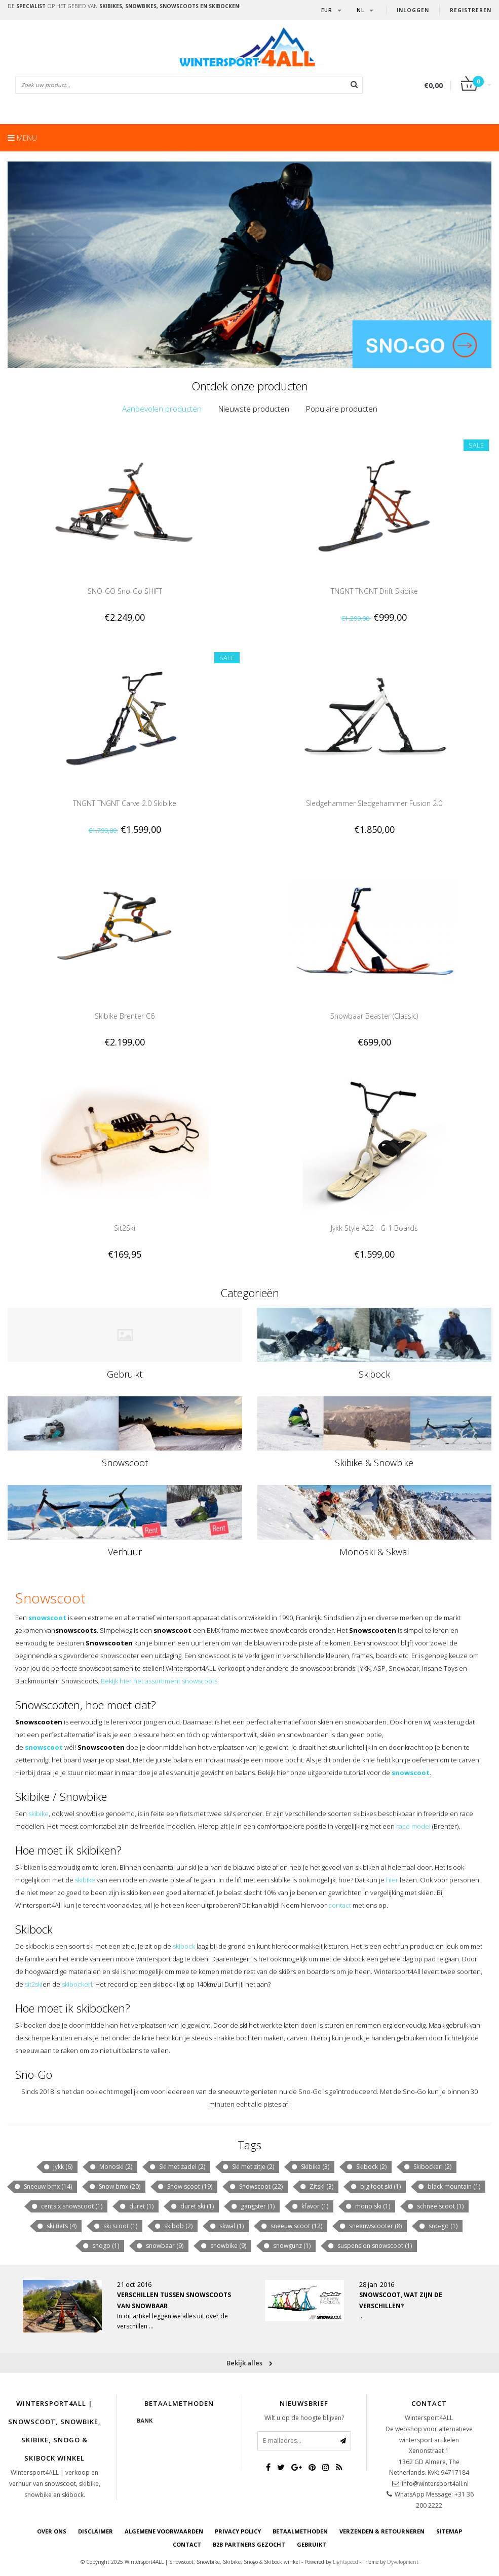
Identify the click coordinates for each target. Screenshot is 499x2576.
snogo (100, 2246)
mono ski (367, 2206)
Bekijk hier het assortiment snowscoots (159, 1680)
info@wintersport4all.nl (435, 2483)
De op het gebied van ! (124, 6)
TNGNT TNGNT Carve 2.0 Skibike (124, 803)
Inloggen (413, 10)
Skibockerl (427, 2167)
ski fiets (56, 2226)
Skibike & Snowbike (374, 1463)
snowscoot (47, 1617)
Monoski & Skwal (374, 1552)
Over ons (51, 2531)
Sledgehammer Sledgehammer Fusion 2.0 (374, 803)
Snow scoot (184, 2187)
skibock (184, 1946)
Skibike (310, 2167)
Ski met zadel (177, 2167)
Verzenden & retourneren (382, 2531)
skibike (38, 1813)
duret (136, 2206)
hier (392, 1879)
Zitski (316, 2187)
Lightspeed (345, 2561)
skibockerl (77, 1984)
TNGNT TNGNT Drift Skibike (374, 591)
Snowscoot (125, 1463)
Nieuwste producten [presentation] (253, 409)
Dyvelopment (402, 2561)
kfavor (309, 2206)
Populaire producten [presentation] (341, 409)
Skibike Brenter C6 (125, 1016)
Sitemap (449, 2531)
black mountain (448, 2187)
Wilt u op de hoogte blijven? (304, 2417)
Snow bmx (114, 2187)
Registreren (470, 10)
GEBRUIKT (311, 2544)
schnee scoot (435, 2206)
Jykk (57, 2167)
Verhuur (125, 1552)
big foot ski (375, 2187)
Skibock (374, 1374)
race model (413, 1826)
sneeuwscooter (370, 2226)
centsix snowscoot (66, 2206)
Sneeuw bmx (43, 2187)
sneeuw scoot (291, 2226)
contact (339, 1905)
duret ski (192, 2206)
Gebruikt (124, 1374)
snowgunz (287, 2246)
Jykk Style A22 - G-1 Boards (374, 1228)
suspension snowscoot (369, 2246)
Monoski (110, 2167)
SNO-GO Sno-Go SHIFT (125, 591)
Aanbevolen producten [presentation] (162, 409)
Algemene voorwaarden (164, 2531)
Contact (187, 2544)
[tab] (161, 409)
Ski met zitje (248, 2167)
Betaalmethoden (300, 2531)
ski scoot (115, 2226)
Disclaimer (95, 2531)
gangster (253, 2206)
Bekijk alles (249, 2362)
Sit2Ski (124, 1228)
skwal (226, 2226)
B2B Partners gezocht (249, 2544)
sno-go (437, 2226)
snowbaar (159, 2246)
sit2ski (34, 1984)
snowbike (223, 2246)
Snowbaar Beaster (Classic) (374, 1016)
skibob (173, 2226)
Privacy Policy (238, 2531)
